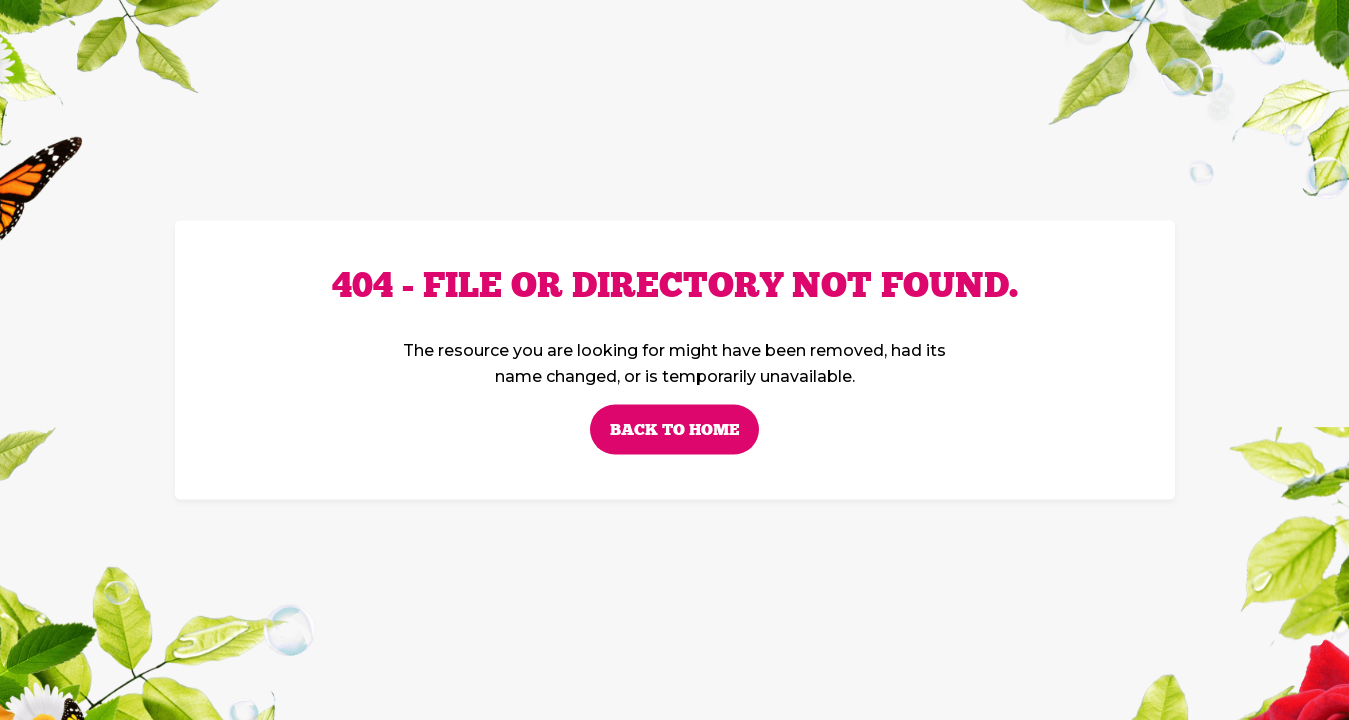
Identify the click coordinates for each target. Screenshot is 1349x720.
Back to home (674, 430)
